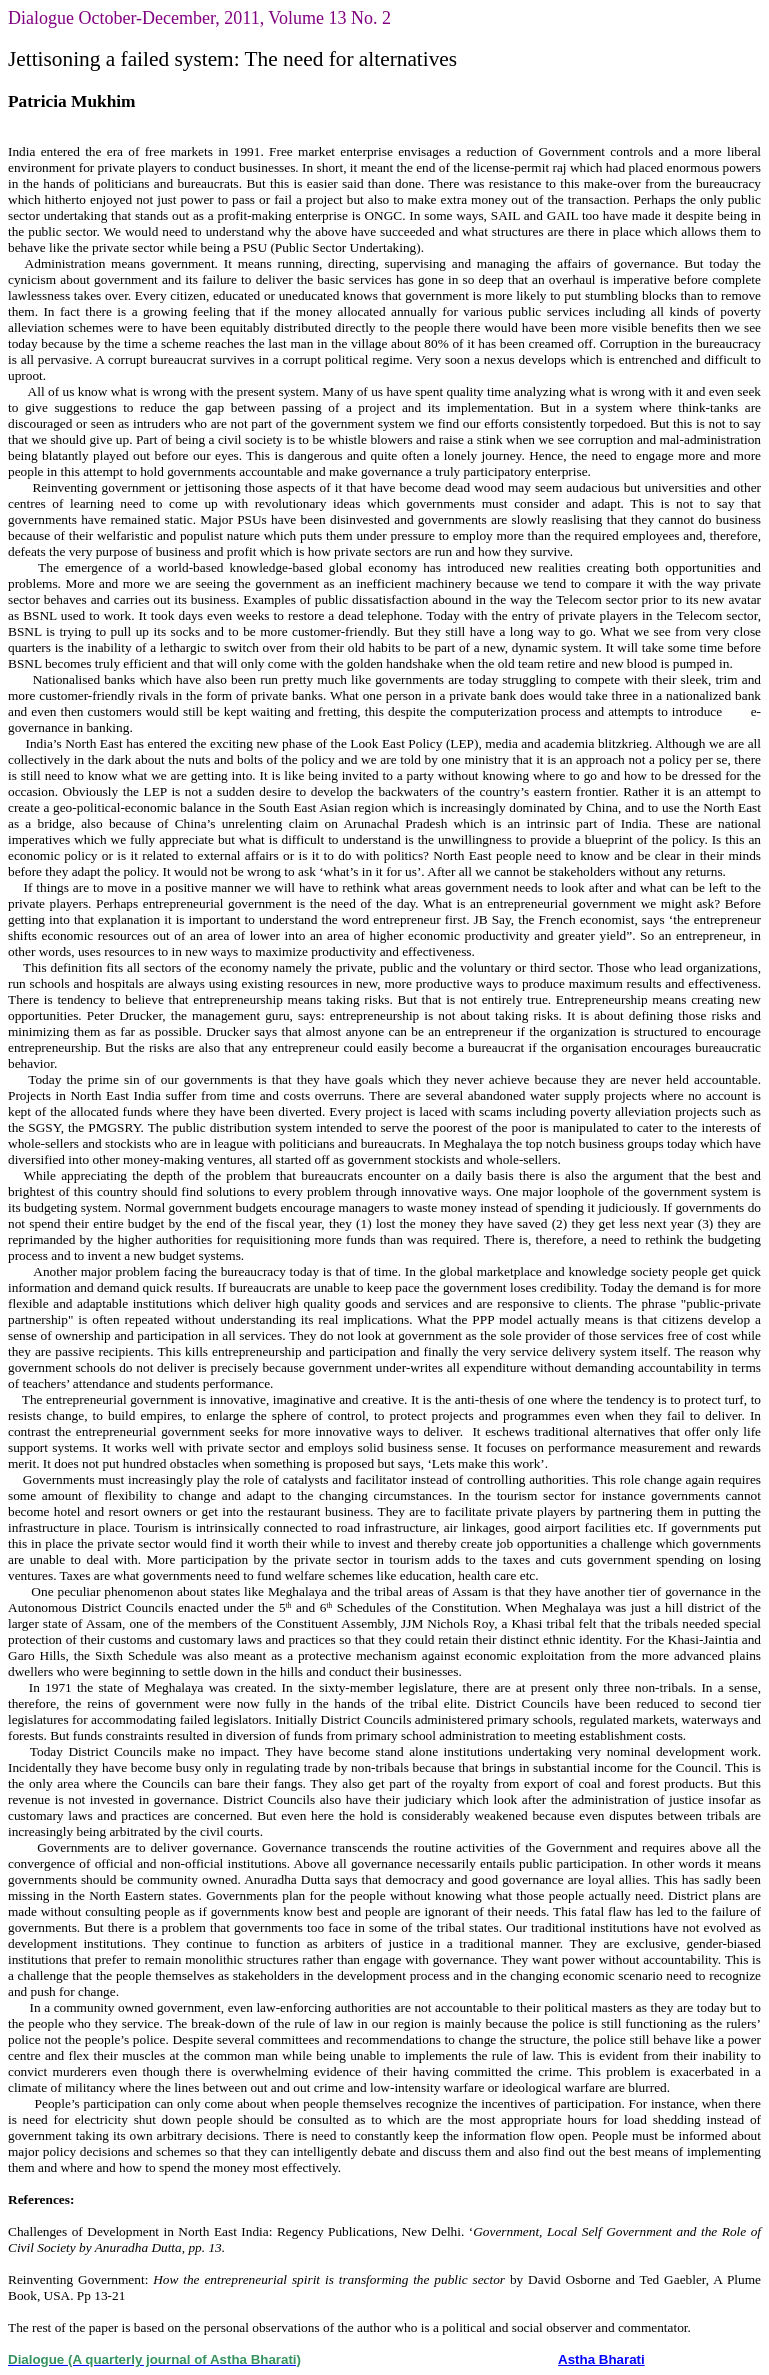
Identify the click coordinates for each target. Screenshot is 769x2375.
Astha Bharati (601, 2359)
